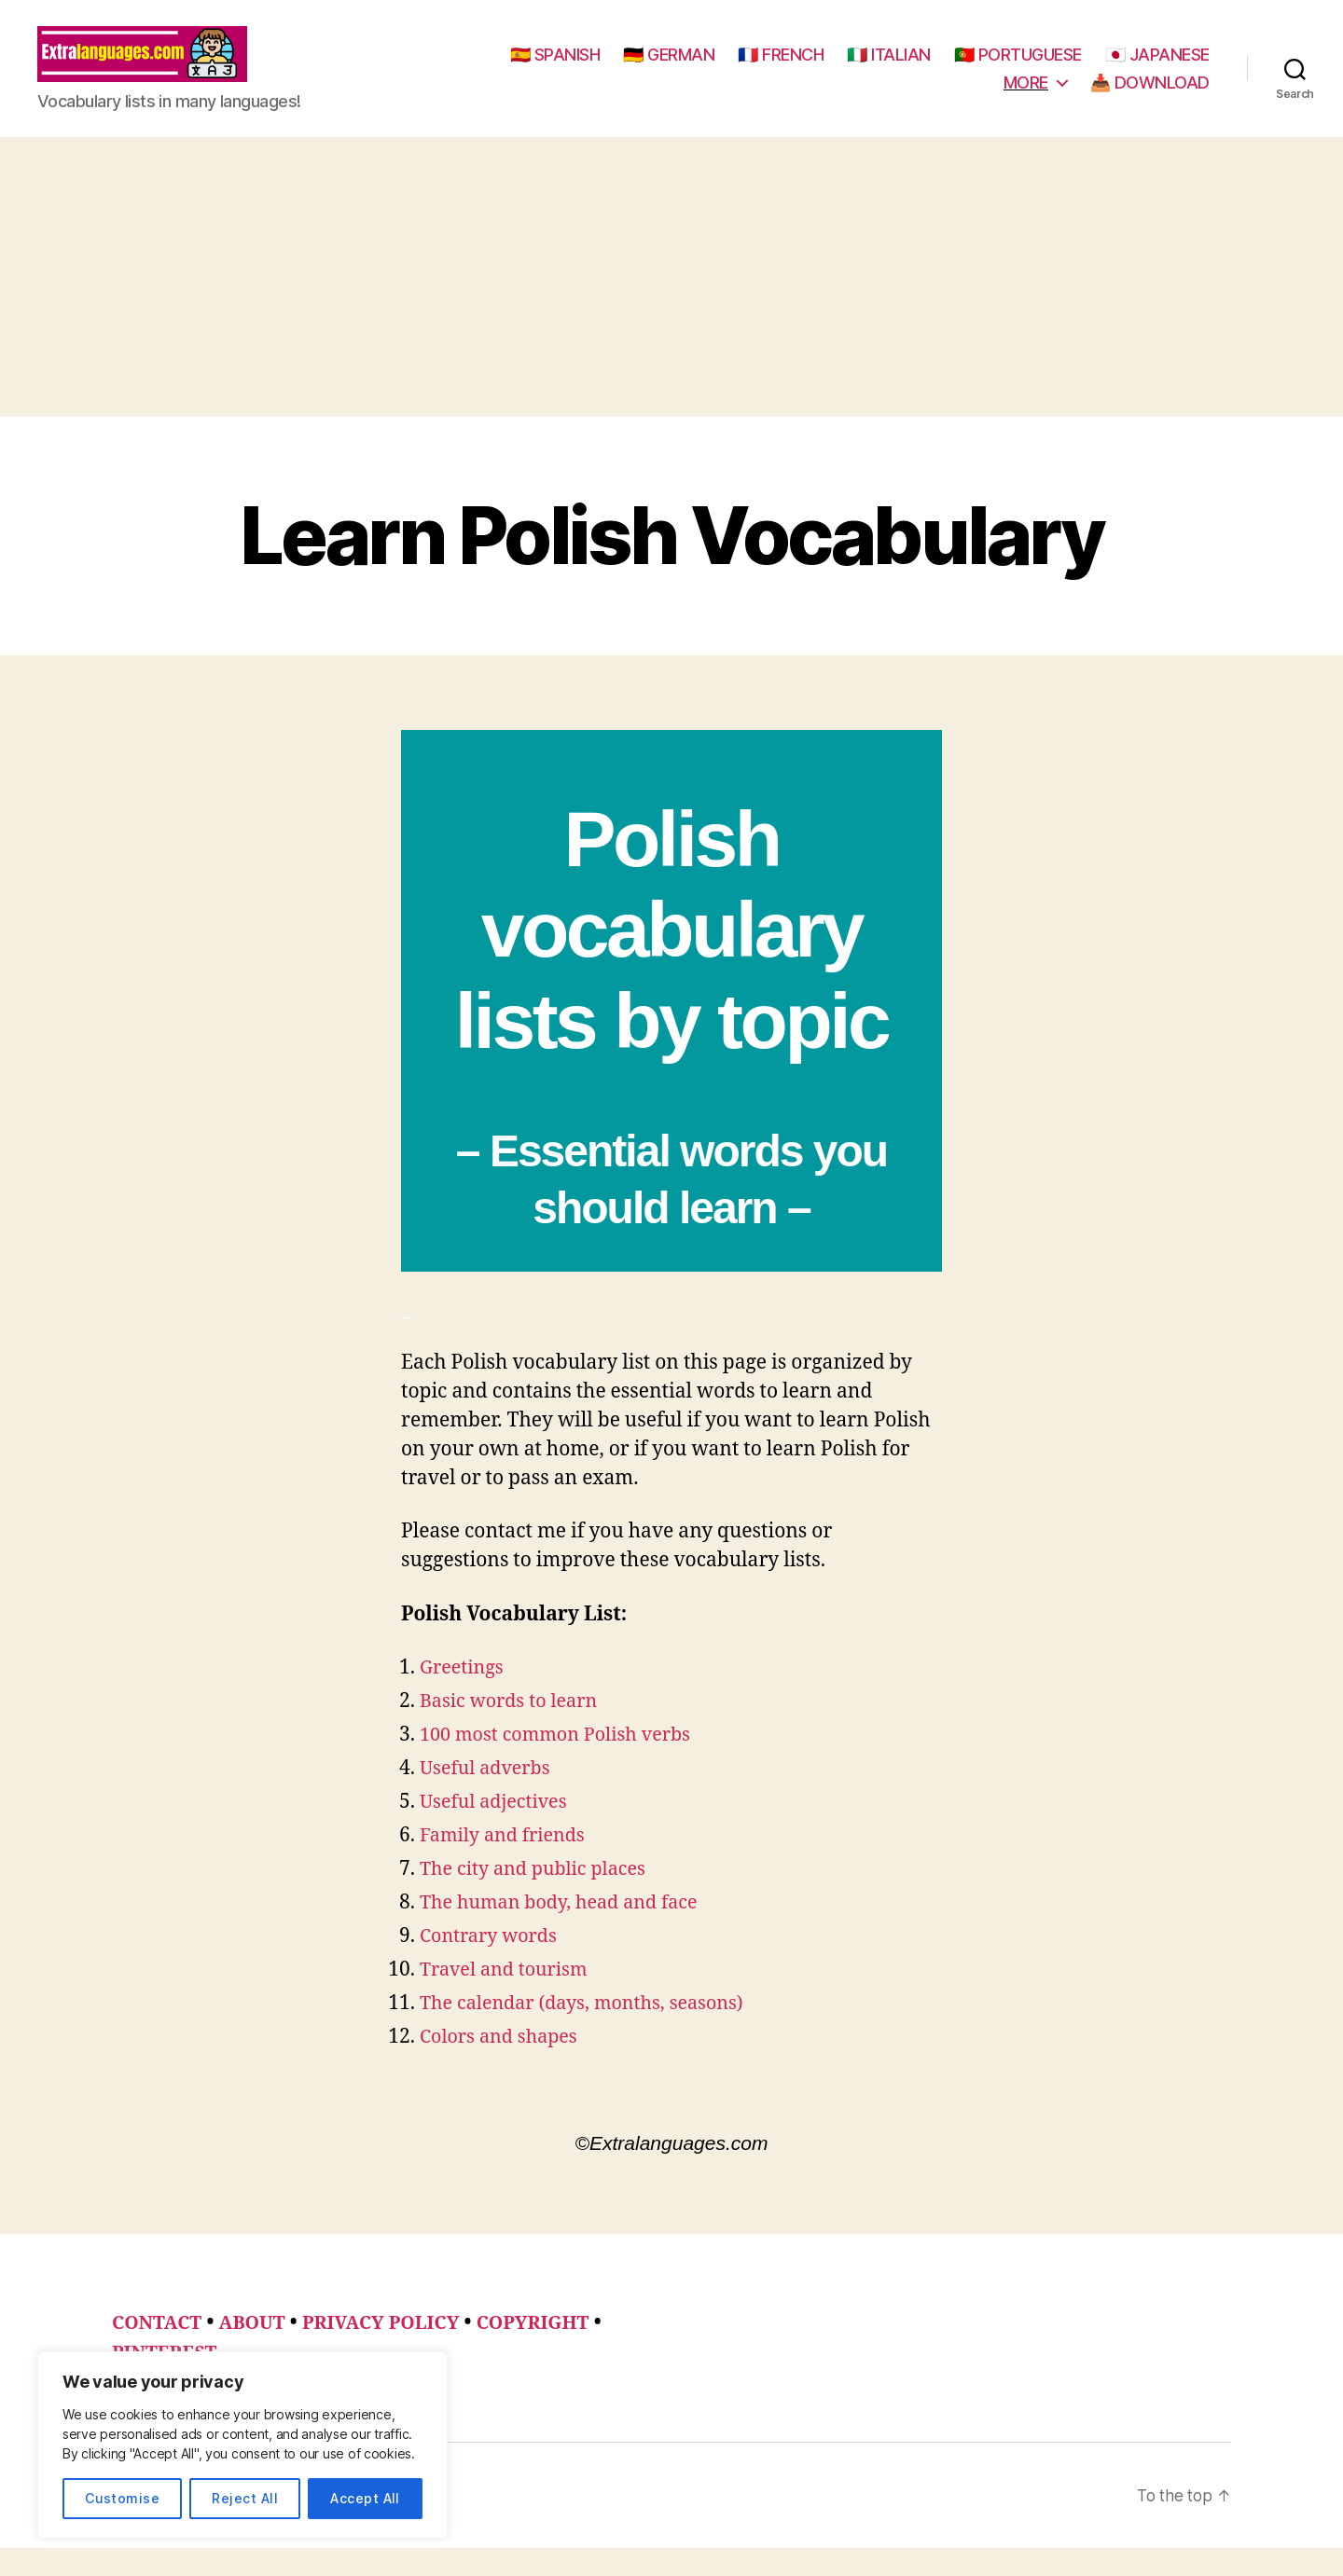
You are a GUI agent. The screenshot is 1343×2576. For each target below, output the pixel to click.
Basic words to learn (514, 1729)
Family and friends (507, 1863)
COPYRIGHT (557, 2350)
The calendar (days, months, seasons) (592, 2031)
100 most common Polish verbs (563, 1762)
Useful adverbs (489, 1796)
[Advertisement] (671, 304)
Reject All (245, 2498)
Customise (122, 2498)
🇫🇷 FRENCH (908, 68)
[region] (242, 2445)
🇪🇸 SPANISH (683, 68)
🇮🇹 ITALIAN (1017, 68)
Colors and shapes (504, 2064)
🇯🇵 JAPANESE (928, 96)
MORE (1026, 96)
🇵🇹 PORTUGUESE (1146, 68)
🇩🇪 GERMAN (796, 68)
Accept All (365, 2498)
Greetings (464, 1695)
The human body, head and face (567, 1930)
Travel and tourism (509, 1997)
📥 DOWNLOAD (1150, 96)
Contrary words (492, 1964)
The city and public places (539, 1896)
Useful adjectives (498, 1829)
